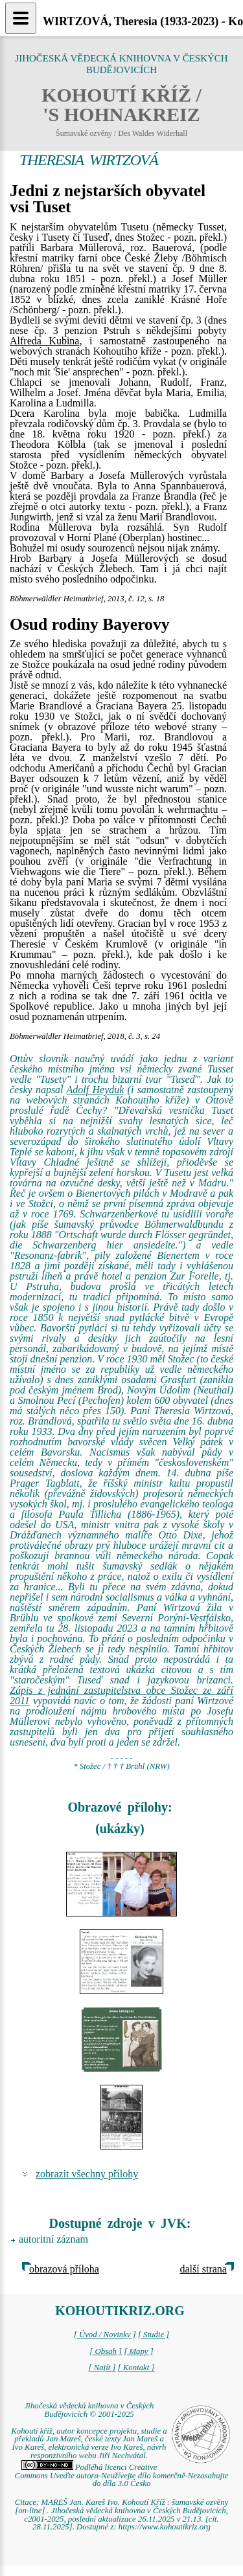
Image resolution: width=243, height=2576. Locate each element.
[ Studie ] (153, 2334)
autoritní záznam (53, 2239)
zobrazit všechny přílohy (87, 2173)
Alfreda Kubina (44, 340)
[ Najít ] (101, 2367)
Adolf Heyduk (95, 1089)
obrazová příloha (64, 2268)
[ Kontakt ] (136, 2367)
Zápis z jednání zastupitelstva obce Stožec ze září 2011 (121, 1695)
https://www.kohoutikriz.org (165, 2526)
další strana (203, 2268)
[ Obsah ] (105, 2351)
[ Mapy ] (139, 2351)
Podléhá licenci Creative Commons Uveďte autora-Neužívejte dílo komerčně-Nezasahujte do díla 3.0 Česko (122, 2476)
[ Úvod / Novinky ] (105, 2334)
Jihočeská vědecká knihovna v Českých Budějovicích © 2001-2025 (89, 2410)
